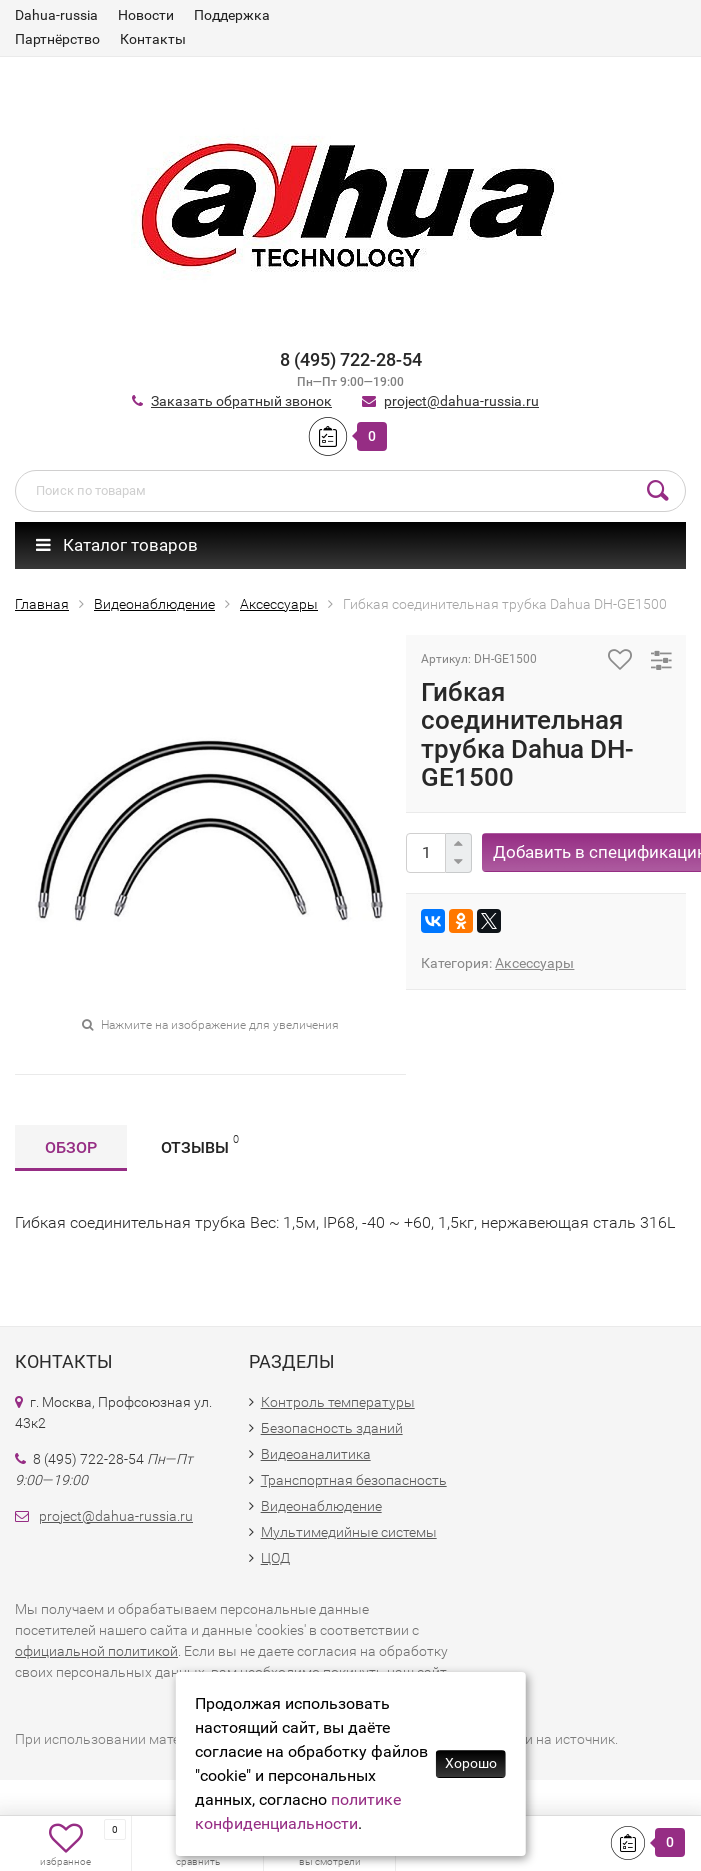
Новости (146, 15)
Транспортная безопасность (354, 1480)
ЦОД (275, 1558)
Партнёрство (57, 39)
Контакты (153, 39)
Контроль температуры (338, 1402)
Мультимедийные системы (349, 1532)
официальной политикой (96, 1651)
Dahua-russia (56, 15)
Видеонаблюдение (321, 1506)
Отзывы (200, 1144)
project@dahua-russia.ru (461, 401)
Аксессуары (534, 963)
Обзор (71, 1147)
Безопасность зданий (332, 1428)
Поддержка (232, 15)
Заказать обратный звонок (241, 401)
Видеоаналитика (316, 1454)
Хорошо (471, 1763)
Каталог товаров (117, 545)
